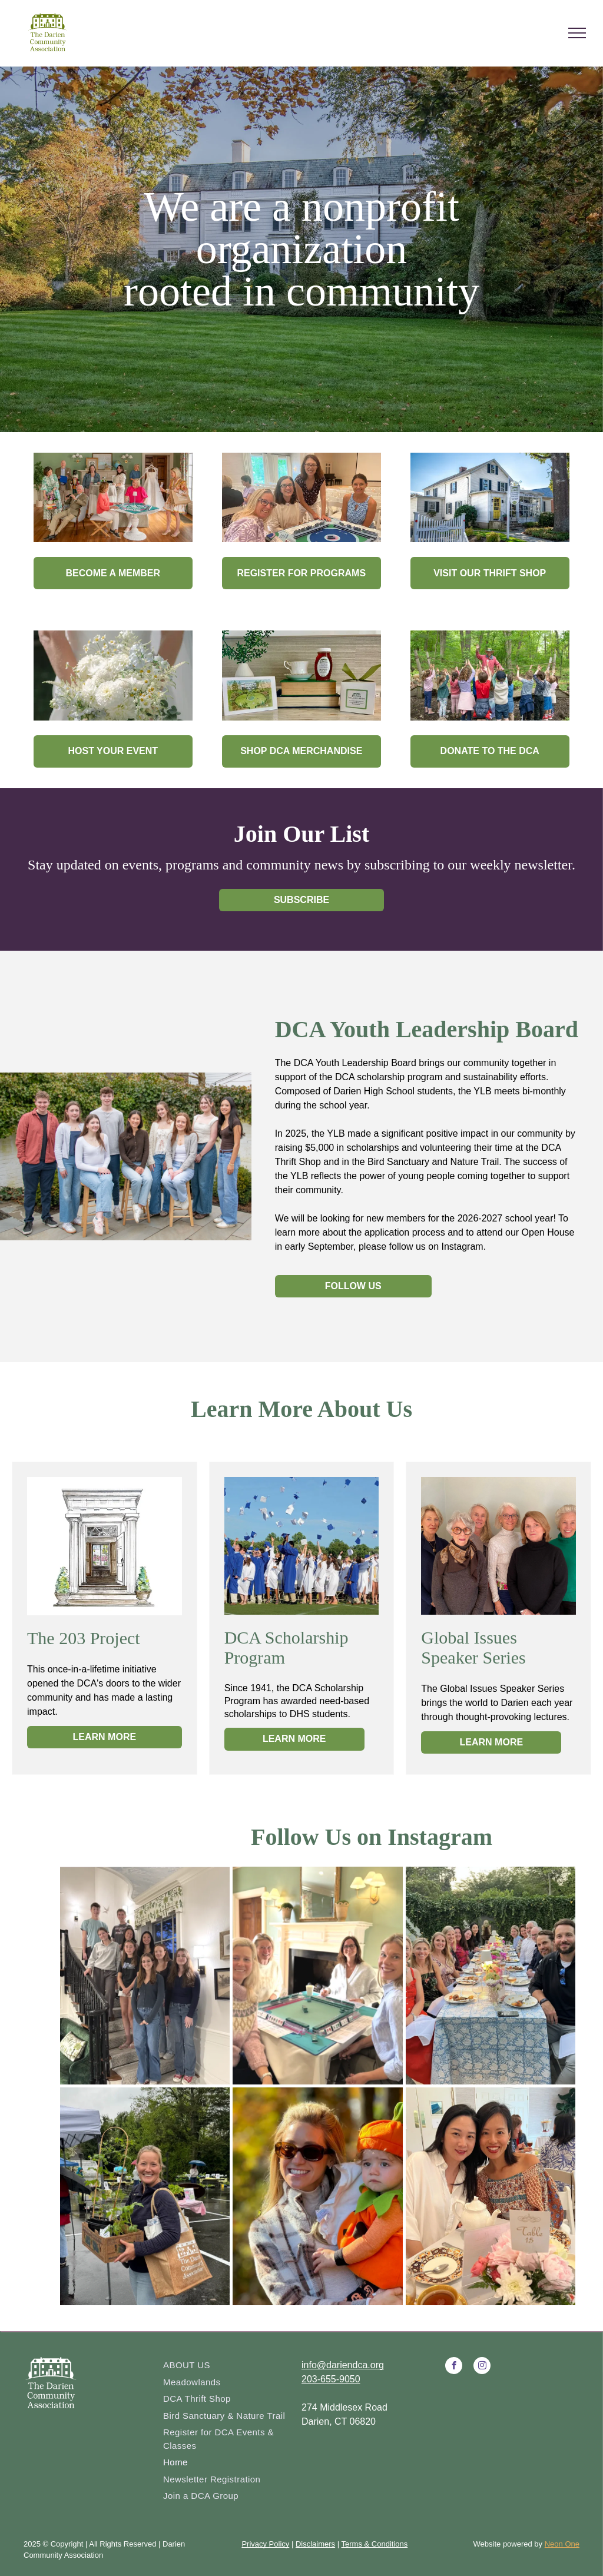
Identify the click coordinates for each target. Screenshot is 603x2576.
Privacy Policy (265, 2544)
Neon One (562, 2544)
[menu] (577, 33)
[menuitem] (228, 2365)
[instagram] (482, 2367)
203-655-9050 (331, 2379)
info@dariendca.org (343, 2365)
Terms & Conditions (375, 2544)
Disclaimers (315, 2544)
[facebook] (453, 2367)
